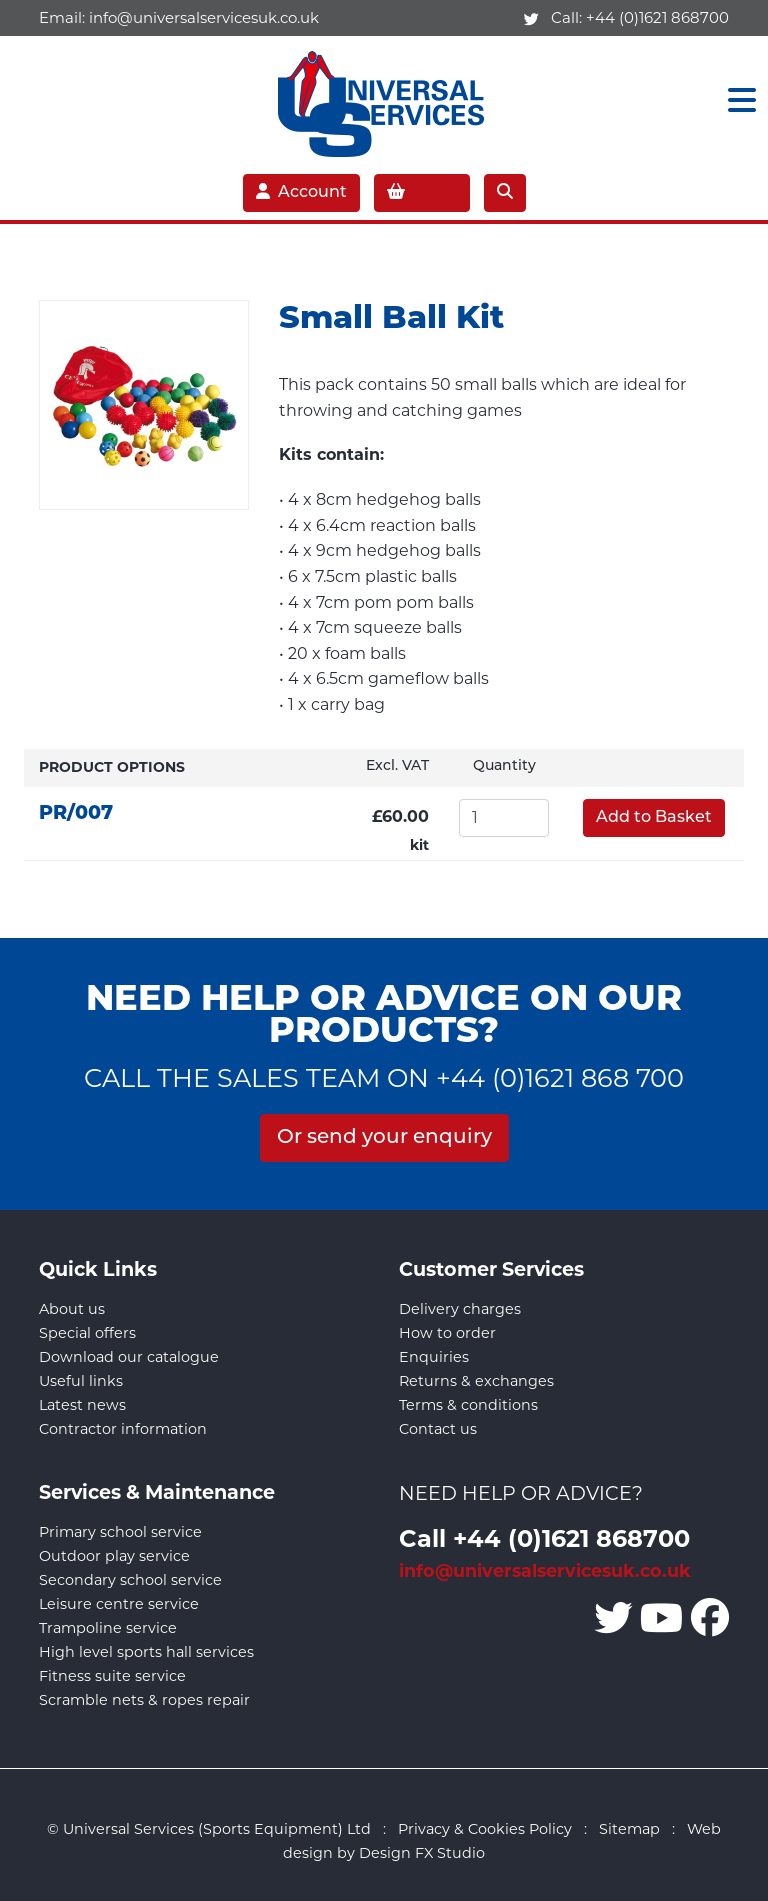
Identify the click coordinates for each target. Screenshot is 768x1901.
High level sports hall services (146, 1652)
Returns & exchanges (476, 1381)
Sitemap (629, 1829)
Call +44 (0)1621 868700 (544, 1537)
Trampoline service (108, 1628)
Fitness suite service (112, 1676)
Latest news (82, 1405)
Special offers (87, 1333)
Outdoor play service (114, 1556)
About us (72, 1309)
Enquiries (434, 1357)
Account (301, 192)
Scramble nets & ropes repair (144, 1700)
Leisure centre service (119, 1604)
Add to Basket (654, 818)
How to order (447, 1333)
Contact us (438, 1429)
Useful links (81, 1381)
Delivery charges (460, 1309)
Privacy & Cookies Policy (485, 1829)
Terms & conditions (468, 1405)
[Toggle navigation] (736, 100)
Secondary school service (130, 1580)
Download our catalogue (129, 1357)
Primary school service (120, 1532)
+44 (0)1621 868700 (657, 17)
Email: (179, 17)
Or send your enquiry (384, 1138)
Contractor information (123, 1429)
